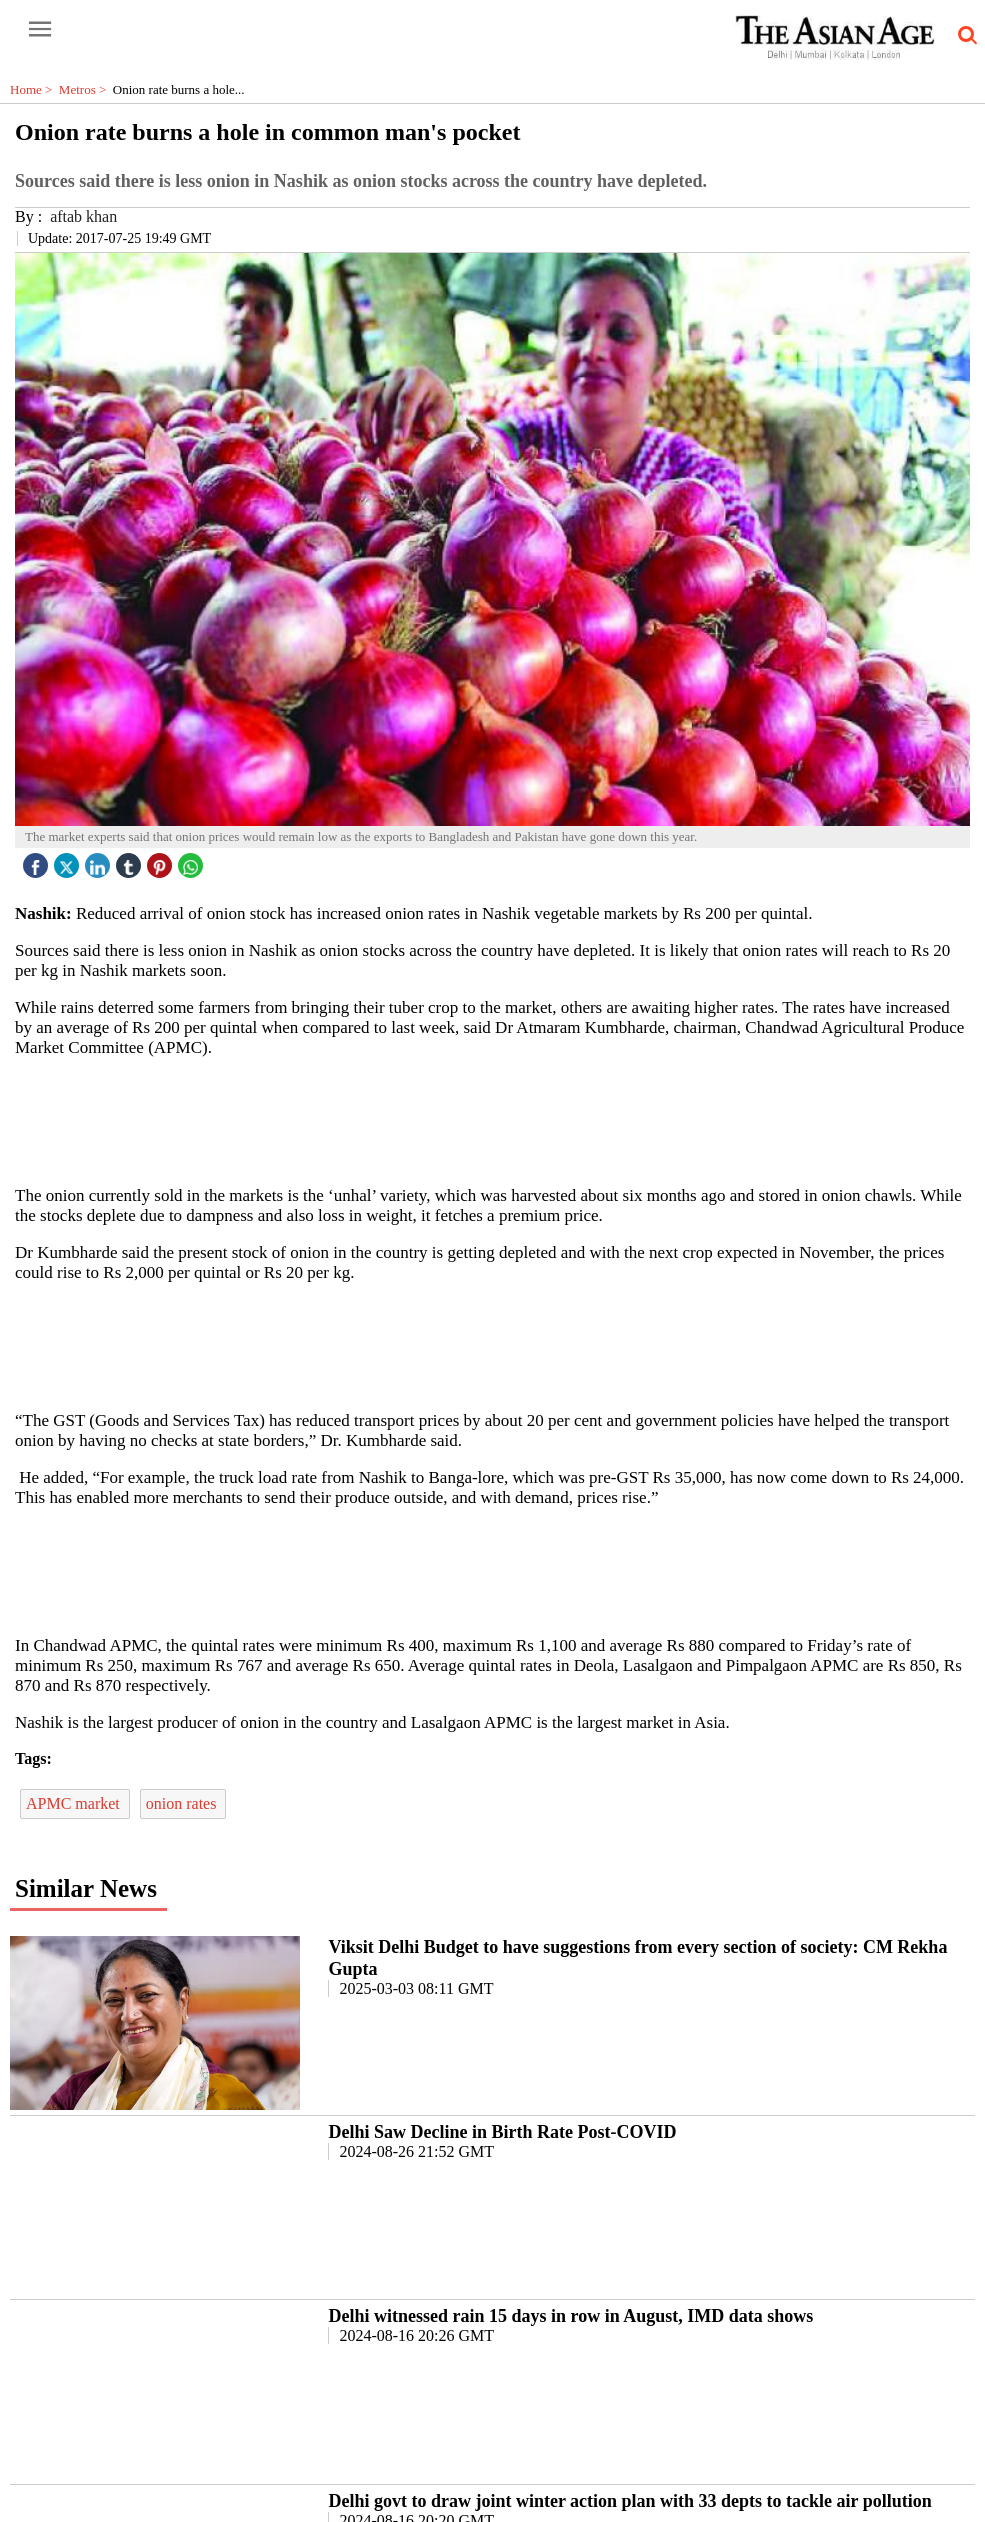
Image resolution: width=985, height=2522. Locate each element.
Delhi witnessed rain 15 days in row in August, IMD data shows (570, 2316)
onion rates (183, 1803)
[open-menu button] (40, 30)
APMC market (75, 1803)
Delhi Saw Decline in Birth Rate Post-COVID (502, 2132)
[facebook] (38, 860)
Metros (86, 89)
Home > (34, 89)
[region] (500, 1120)
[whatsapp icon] (193, 860)
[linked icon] (100, 860)
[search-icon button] (964, 36)
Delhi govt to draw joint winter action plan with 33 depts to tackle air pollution (629, 2501)
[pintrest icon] (162, 860)
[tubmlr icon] (131, 860)
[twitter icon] (69, 860)
